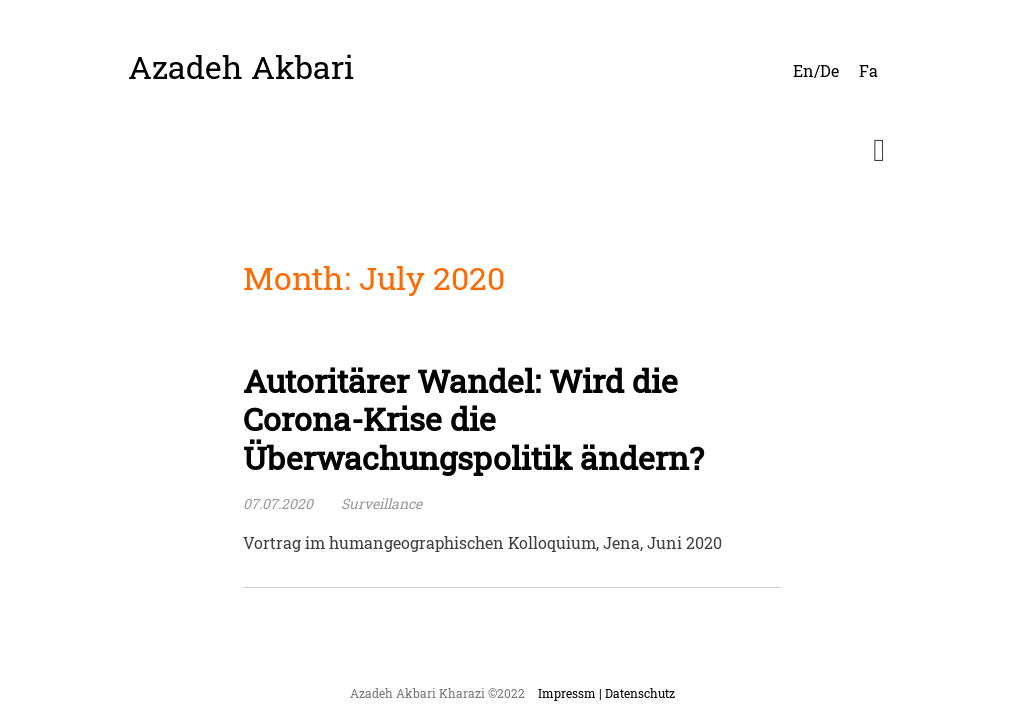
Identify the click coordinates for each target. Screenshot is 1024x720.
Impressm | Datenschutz (606, 693)
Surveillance (381, 503)
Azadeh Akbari (241, 67)
